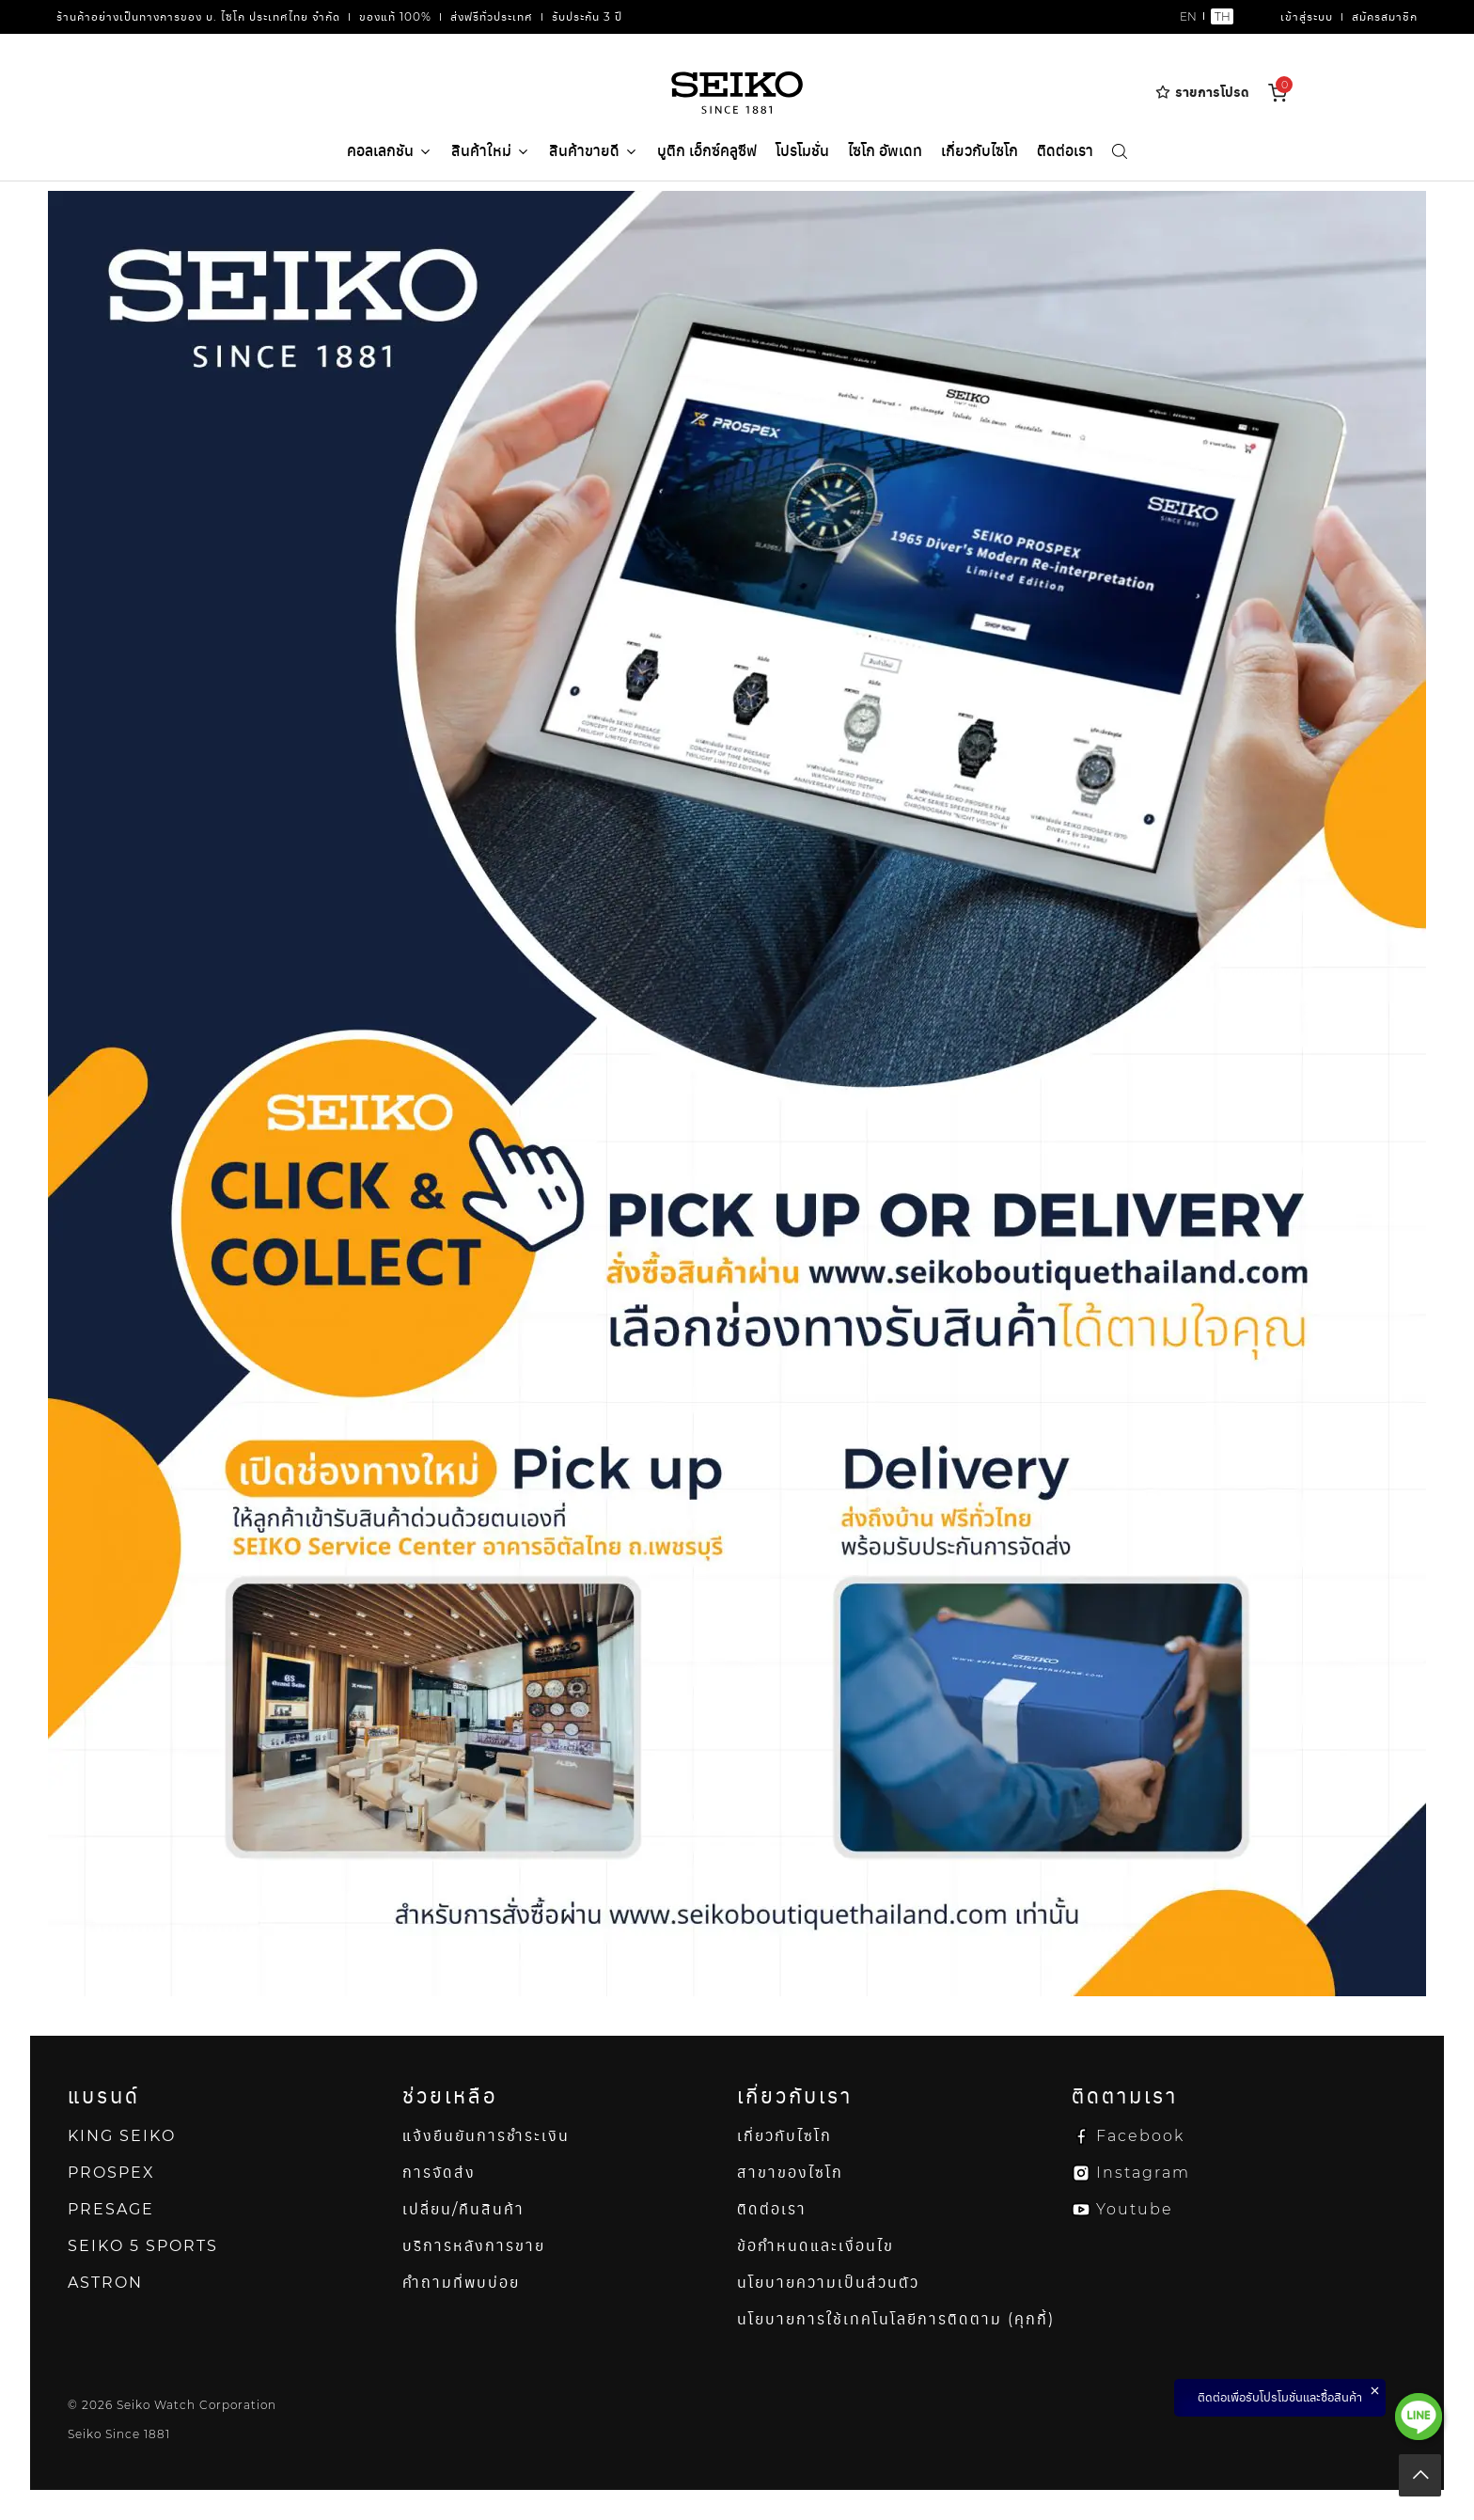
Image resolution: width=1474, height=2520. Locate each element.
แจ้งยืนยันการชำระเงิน (486, 2136)
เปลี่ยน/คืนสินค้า (463, 2209)
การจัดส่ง (439, 2172)
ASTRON (105, 2283)
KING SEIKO (122, 2136)
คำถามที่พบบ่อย (461, 2283)
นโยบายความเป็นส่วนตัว (828, 2283)
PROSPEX (111, 2172)
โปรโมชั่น (802, 151)
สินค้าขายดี (593, 152)
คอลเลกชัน (389, 151)
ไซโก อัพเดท (885, 151)
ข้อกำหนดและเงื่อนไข (815, 2246)
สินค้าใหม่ (490, 152)
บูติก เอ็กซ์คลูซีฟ (707, 151)
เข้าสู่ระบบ (1306, 16)
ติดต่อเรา (1065, 151)
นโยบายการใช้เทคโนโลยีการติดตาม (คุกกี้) (896, 2319)
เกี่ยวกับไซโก (979, 151)
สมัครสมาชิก (1385, 16)
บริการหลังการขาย (473, 2246)
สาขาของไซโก (790, 2172)
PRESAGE (111, 2209)
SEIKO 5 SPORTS (143, 2246)
